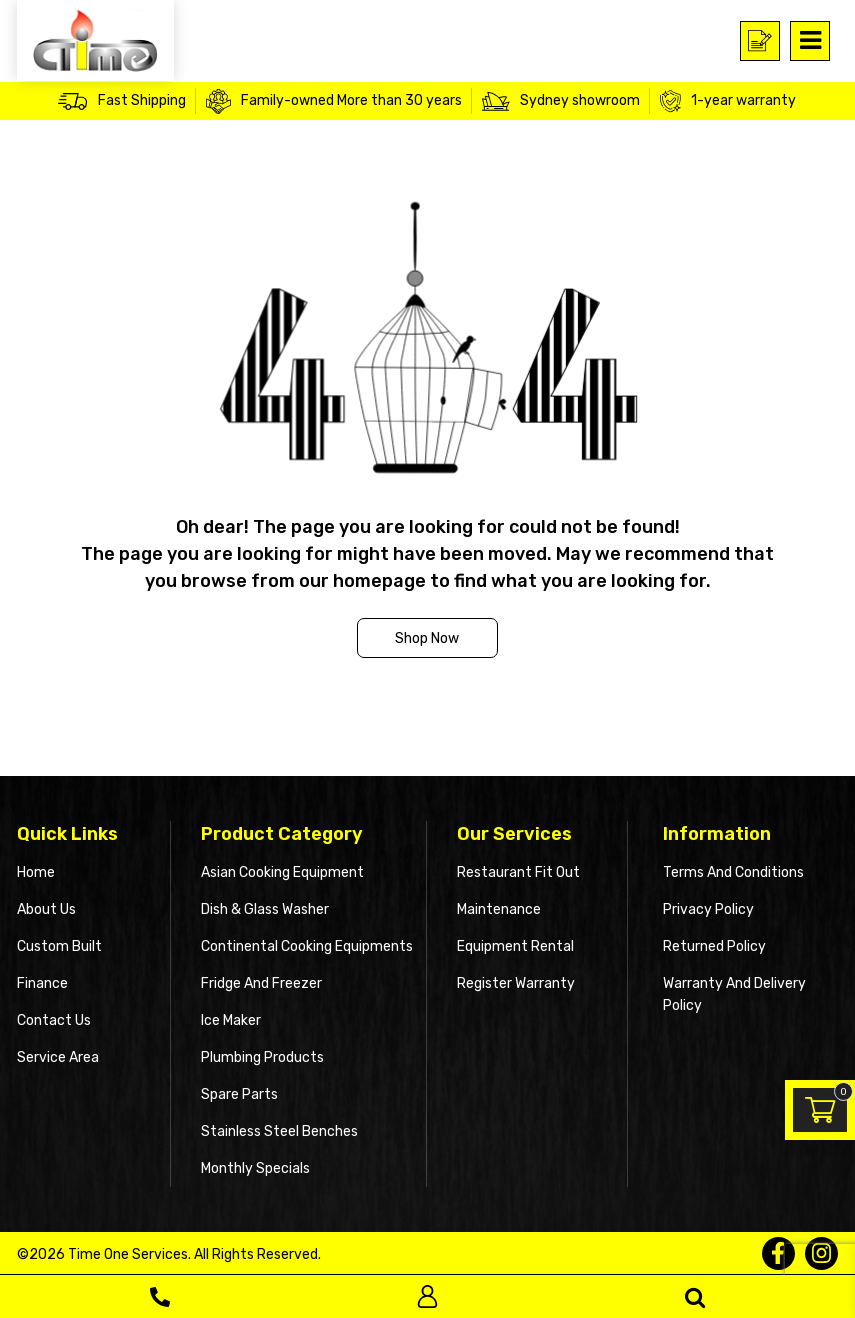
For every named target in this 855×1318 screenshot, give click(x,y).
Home (36, 872)
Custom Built (59, 946)
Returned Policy (714, 946)
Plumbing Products (262, 1057)
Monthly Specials (255, 1168)
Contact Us (54, 1020)
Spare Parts (239, 1094)
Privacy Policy (708, 909)
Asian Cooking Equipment (282, 872)
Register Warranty (516, 983)
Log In (427, 1296)
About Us (46, 909)
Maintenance (499, 909)
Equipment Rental (515, 946)
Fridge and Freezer (261, 983)
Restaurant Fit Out (518, 872)
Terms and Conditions (733, 872)
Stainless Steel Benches (279, 1131)
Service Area (58, 1057)
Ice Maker (231, 1020)
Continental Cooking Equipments (307, 946)
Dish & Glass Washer (265, 909)
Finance (42, 983)
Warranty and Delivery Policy (734, 994)
